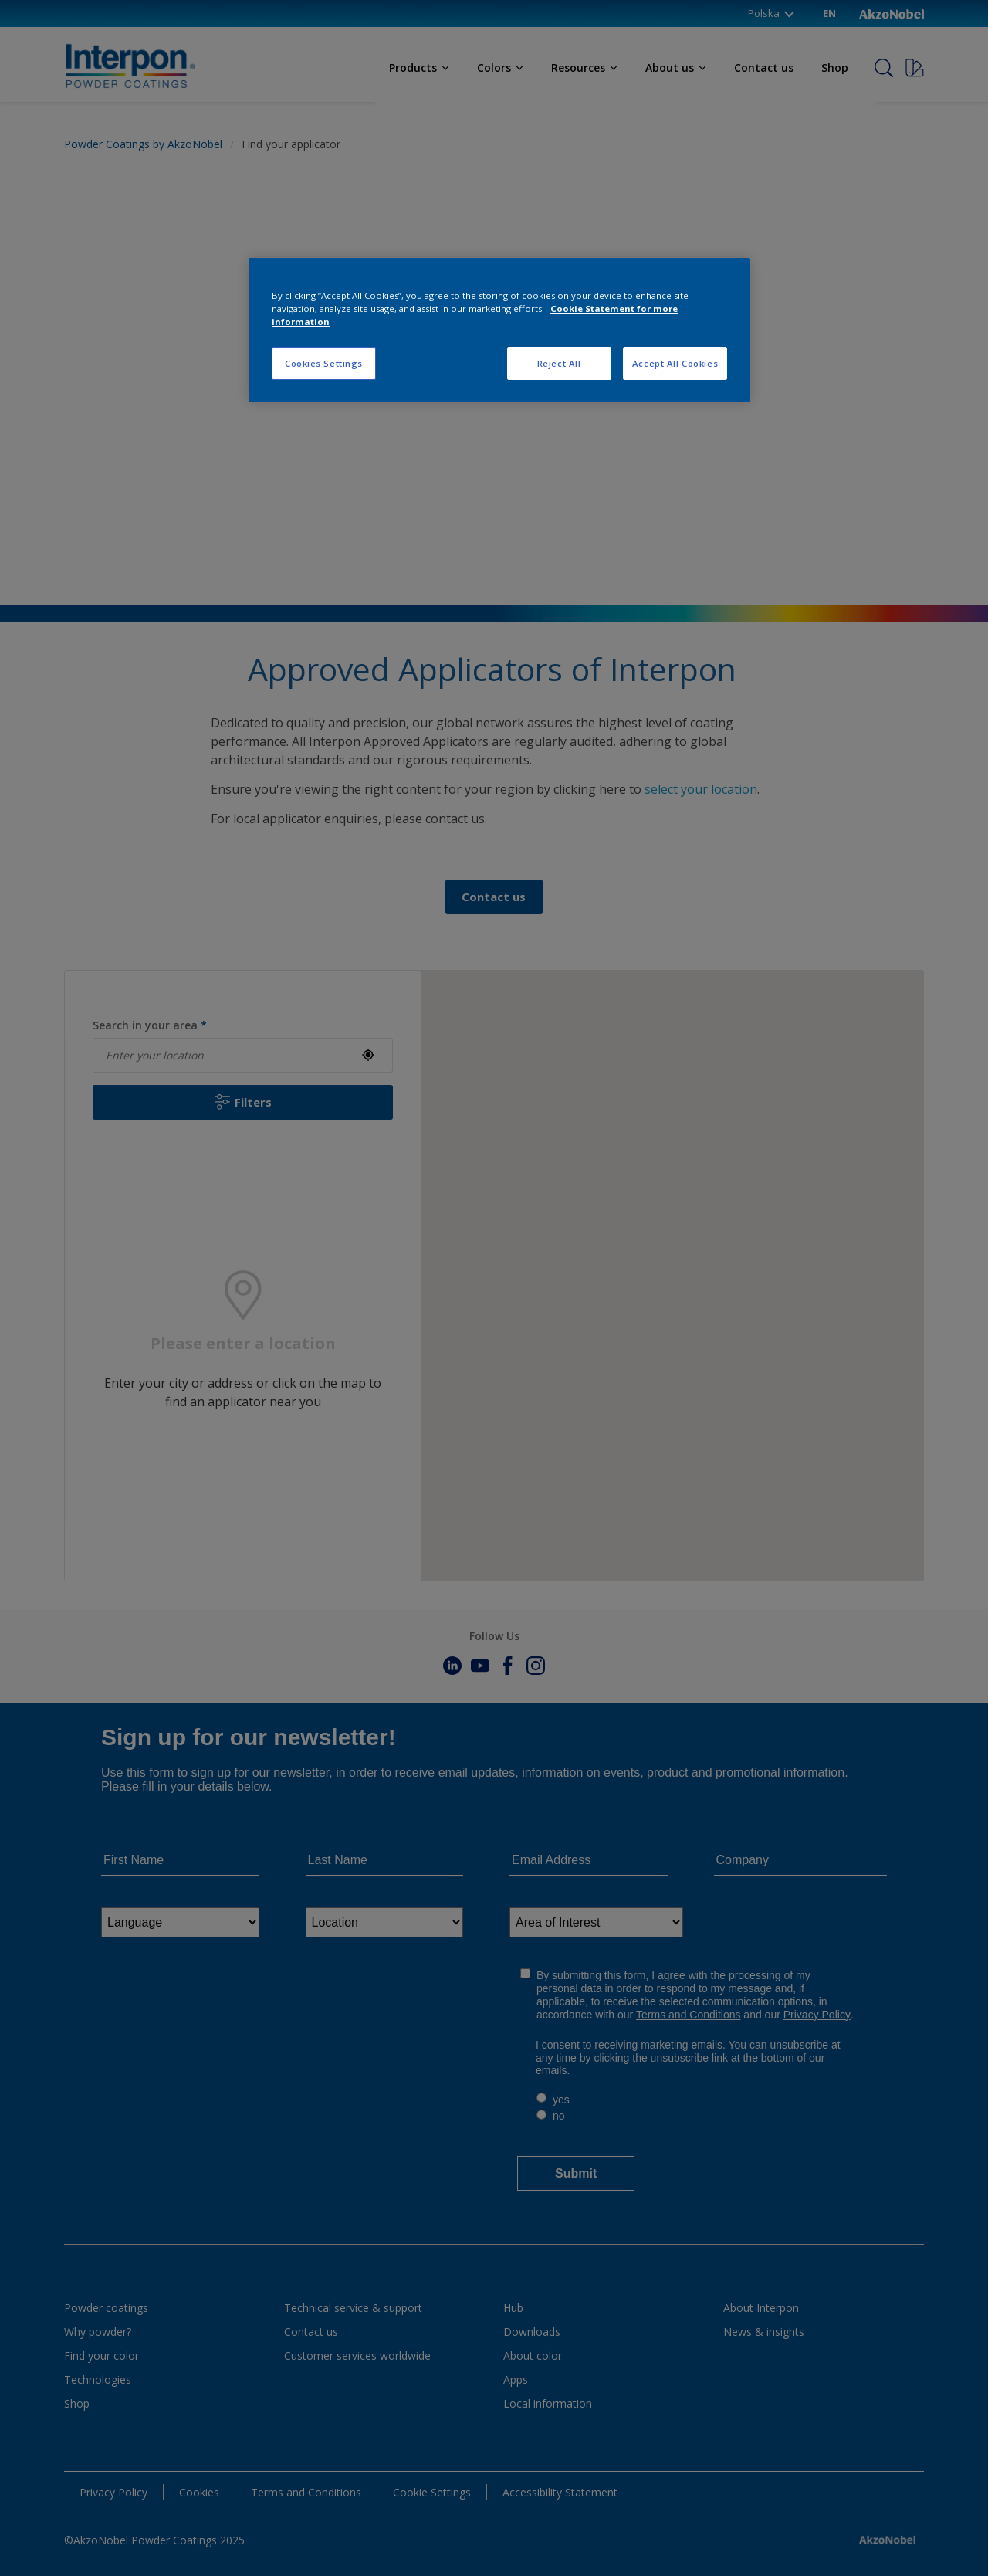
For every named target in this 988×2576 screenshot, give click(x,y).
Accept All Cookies (675, 363)
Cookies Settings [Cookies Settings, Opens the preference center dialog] (324, 363)
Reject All (559, 363)
